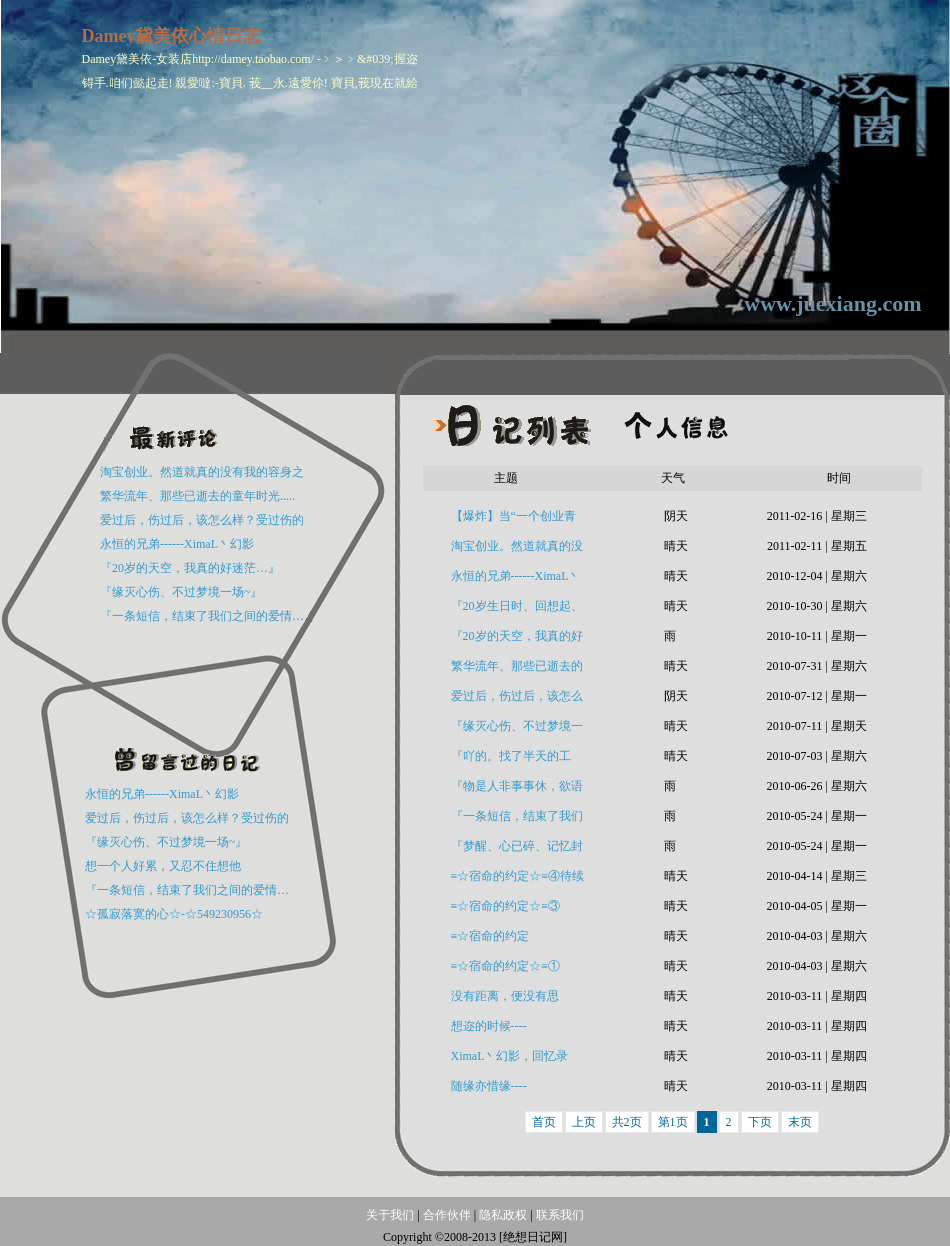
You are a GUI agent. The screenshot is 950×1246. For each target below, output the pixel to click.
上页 (584, 1122)
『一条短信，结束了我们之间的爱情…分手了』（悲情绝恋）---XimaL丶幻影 (517, 820)
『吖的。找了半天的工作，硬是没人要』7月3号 (517, 760)
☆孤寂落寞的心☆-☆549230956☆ (174, 914)
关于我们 (390, 1215)
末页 (800, 1122)
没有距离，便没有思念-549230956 (505, 1000)
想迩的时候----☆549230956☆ (490, 1030)
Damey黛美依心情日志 (172, 36)
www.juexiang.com (832, 303)
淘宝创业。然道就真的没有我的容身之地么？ (517, 550)
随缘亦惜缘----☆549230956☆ (490, 1090)
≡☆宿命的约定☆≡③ (506, 906)
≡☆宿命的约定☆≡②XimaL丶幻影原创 (513, 940)
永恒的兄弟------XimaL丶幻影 (177, 544)
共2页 (627, 1122)
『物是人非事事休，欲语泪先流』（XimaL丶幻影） (517, 790)
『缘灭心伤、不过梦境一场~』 (181, 592)
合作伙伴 (447, 1215)
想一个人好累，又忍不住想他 (163, 866)
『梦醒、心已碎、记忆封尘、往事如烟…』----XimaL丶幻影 (517, 850)
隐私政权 (504, 1215)
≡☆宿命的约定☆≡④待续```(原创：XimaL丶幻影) (518, 880)
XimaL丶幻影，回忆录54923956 (510, 1060)
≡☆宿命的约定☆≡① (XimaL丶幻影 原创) (506, 970)
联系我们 (560, 1215)
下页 (760, 1122)
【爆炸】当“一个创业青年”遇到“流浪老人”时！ (513, 520)
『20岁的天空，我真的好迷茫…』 (190, 568)
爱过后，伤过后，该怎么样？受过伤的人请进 (517, 700)
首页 (544, 1122)
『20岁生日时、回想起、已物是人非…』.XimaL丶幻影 (517, 610)
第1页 (673, 1122)
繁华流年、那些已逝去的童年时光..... (197, 496)
